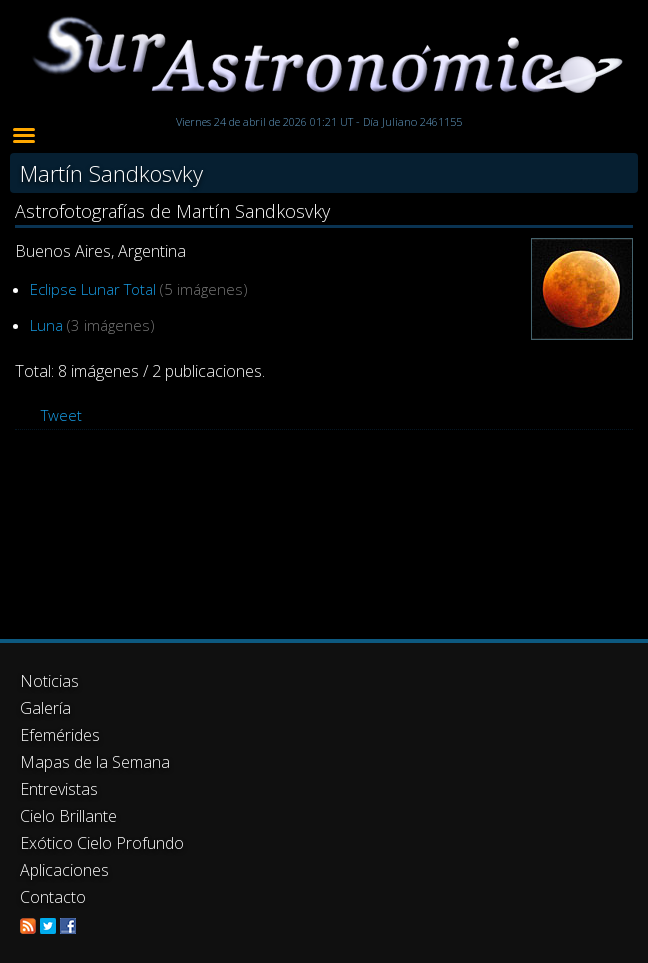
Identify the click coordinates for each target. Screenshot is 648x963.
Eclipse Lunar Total (93, 289)
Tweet (61, 415)
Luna (46, 325)
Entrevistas (59, 789)
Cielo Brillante (68, 816)
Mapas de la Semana (95, 762)
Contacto (53, 897)
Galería (45, 708)
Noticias (49, 681)
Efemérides (60, 735)
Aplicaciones (64, 870)
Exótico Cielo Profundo (102, 843)
